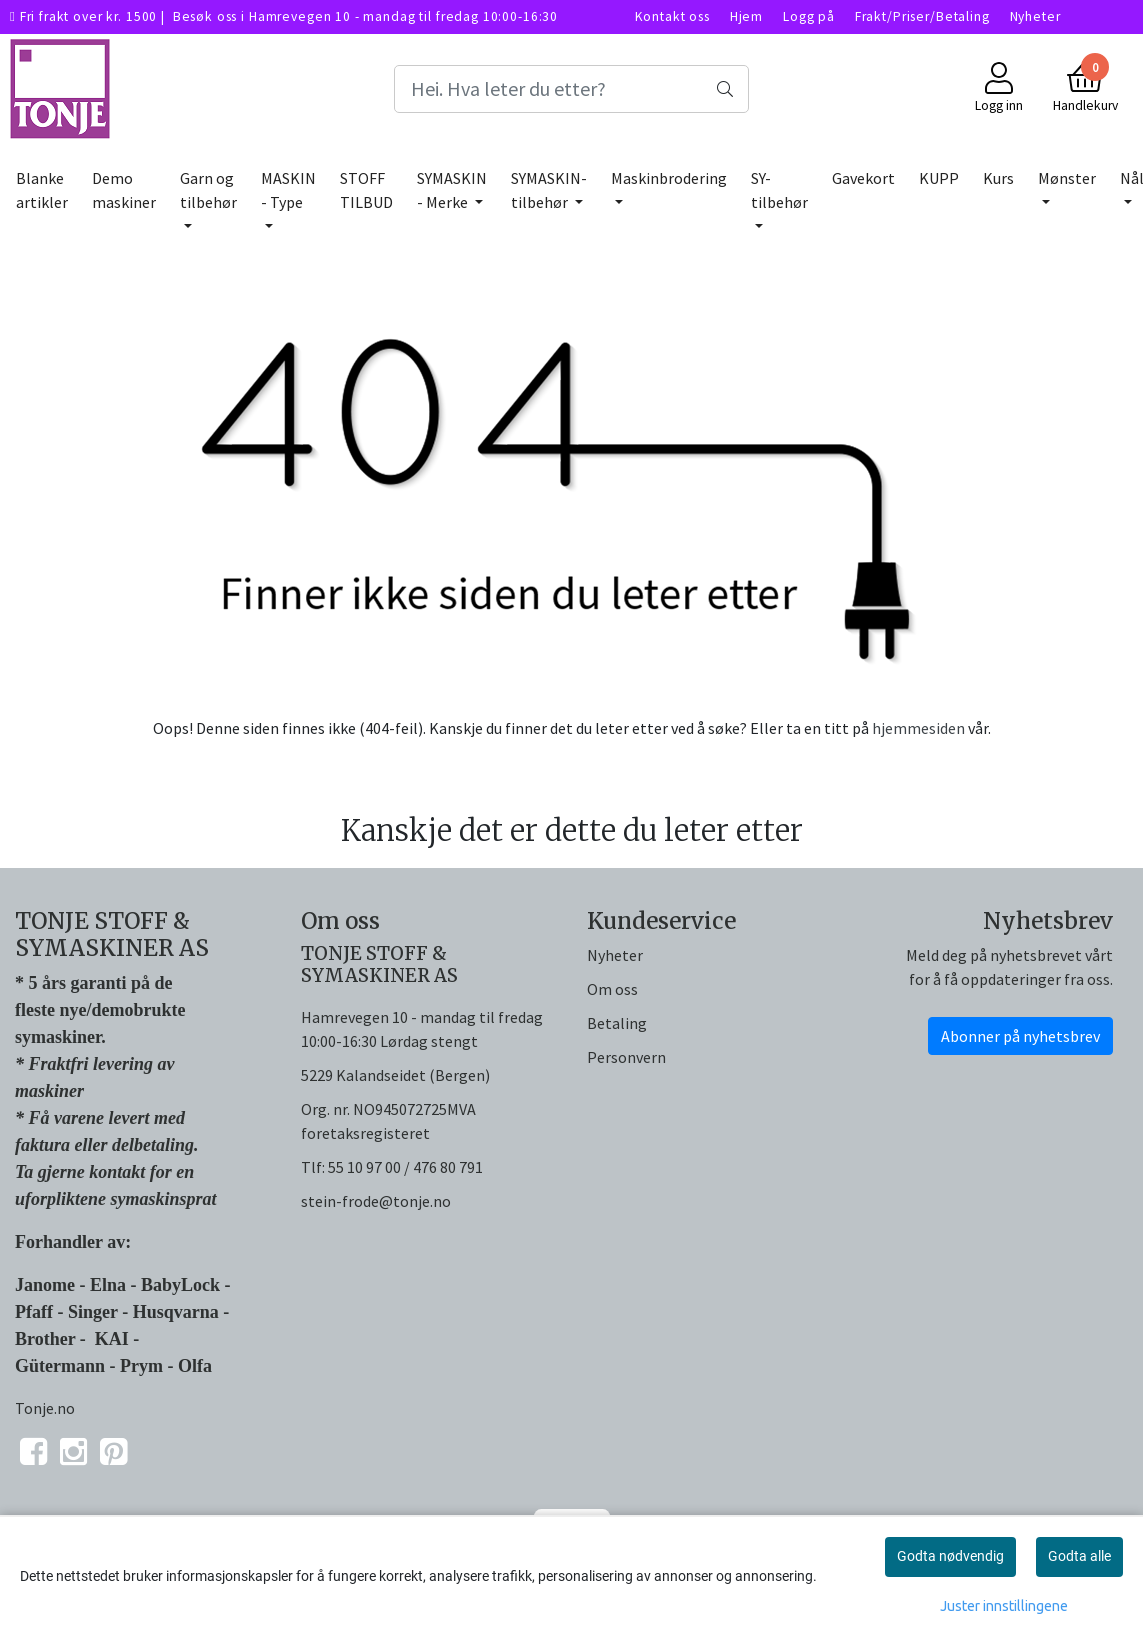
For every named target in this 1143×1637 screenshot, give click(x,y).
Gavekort (863, 178)
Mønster (1067, 178)
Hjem (746, 16)
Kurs (998, 178)
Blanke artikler (42, 190)
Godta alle (1079, 1556)
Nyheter (1035, 16)
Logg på (809, 16)
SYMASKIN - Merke (452, 190)
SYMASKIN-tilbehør (549, 190)
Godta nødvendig (950, 1556)
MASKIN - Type (288, 190)
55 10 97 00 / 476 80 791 (405, 1167)
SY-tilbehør (779, 190)
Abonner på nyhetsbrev (1020, 1036)
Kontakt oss (672, 16)
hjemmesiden (918, 728)
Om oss (612, 989)
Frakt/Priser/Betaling (922, 16)
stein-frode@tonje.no (376, 1201)
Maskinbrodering (669, 178)
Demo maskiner (124, 190)
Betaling (617, 1023)
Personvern (626, 1057)
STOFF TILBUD (366, 190)
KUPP (939, 178)
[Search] (571, 89)
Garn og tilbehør (208, 190)
